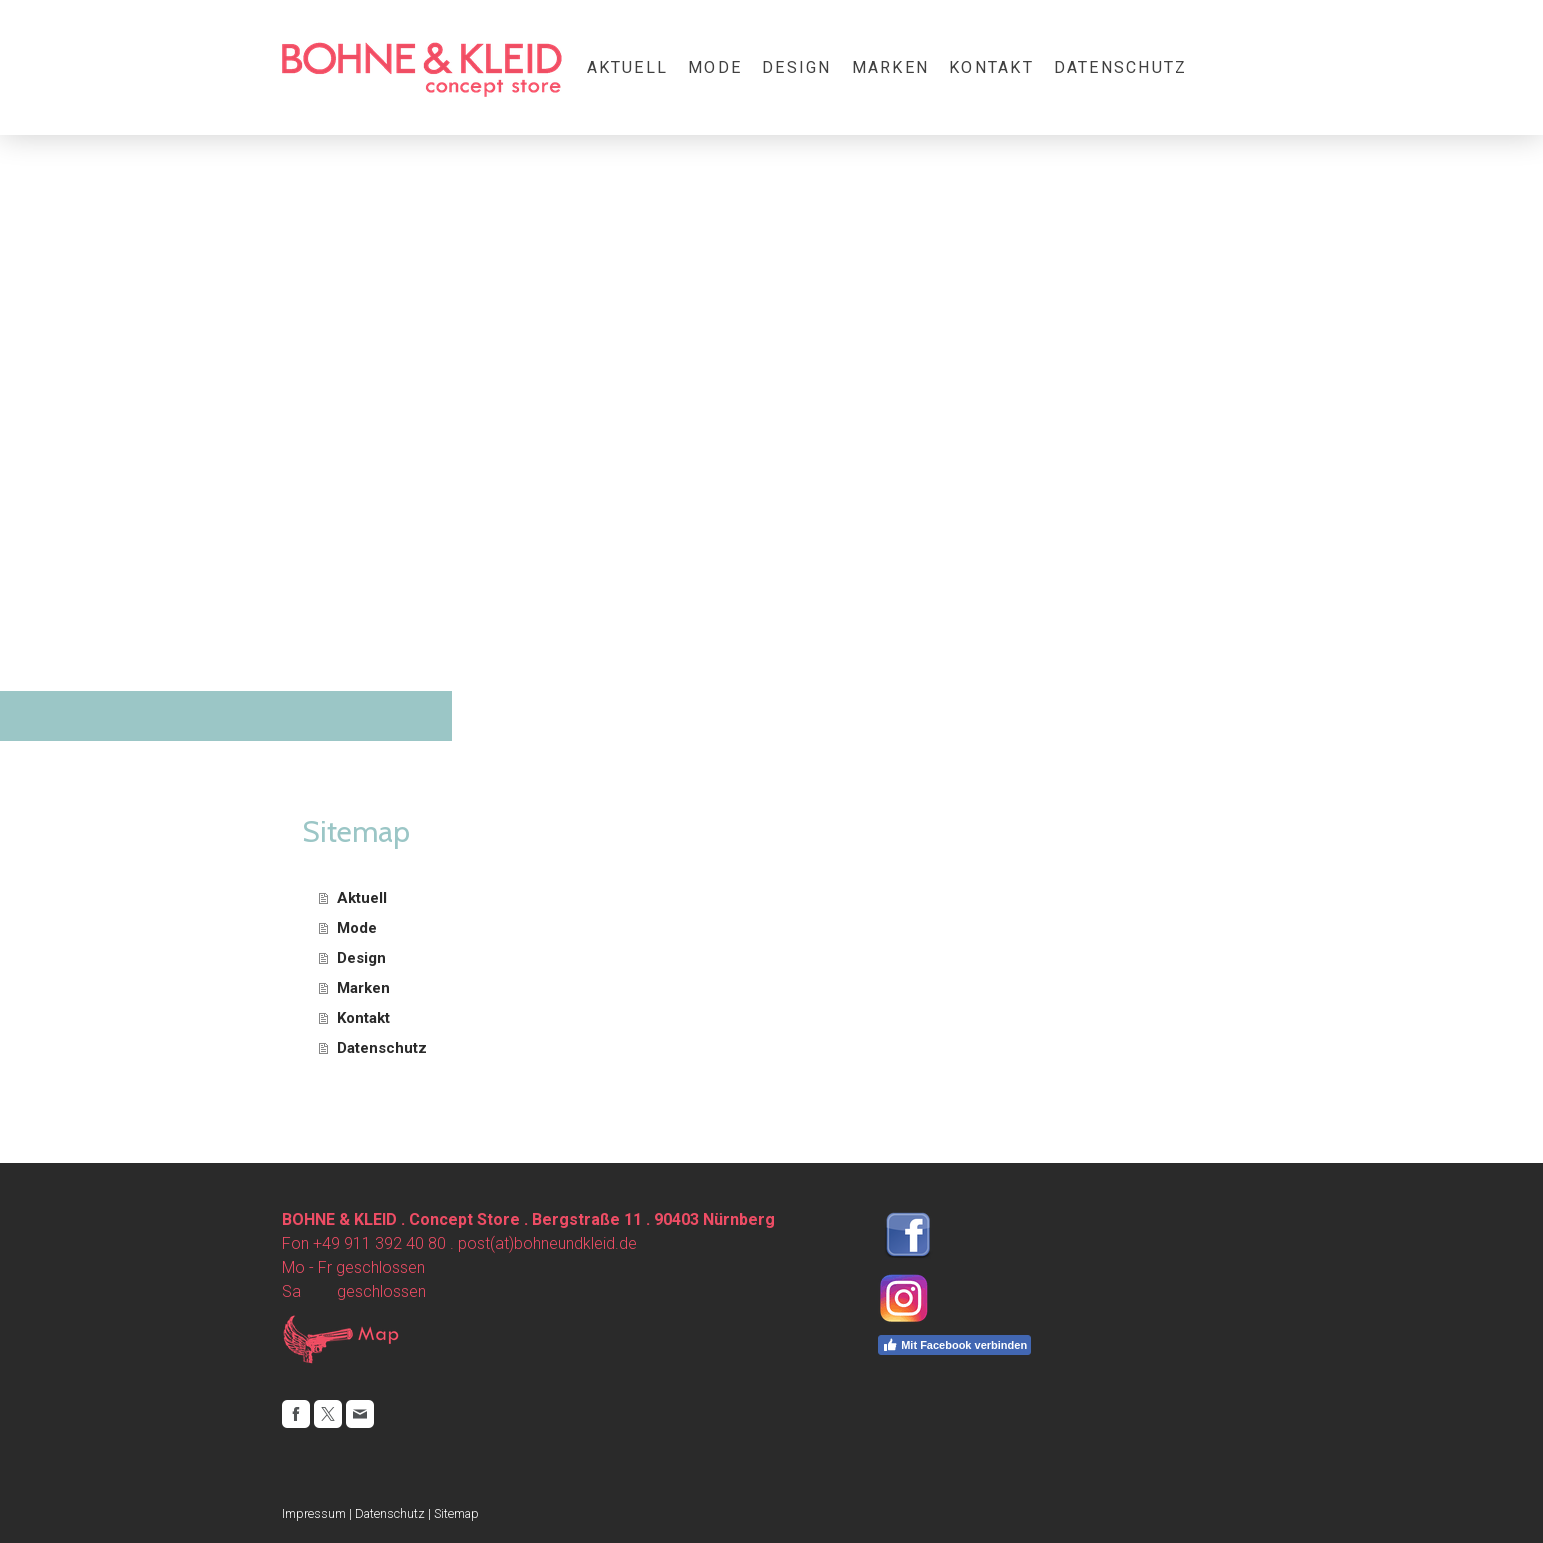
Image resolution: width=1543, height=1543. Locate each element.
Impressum (314, 1513)
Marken (890, 67)
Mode (715, 67)
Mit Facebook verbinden (954, 1345)
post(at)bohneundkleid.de (547, 1243)
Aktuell (628, 67)
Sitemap (456, 1513)
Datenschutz (1121, 67)
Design (796, 67)
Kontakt (991, 67)
